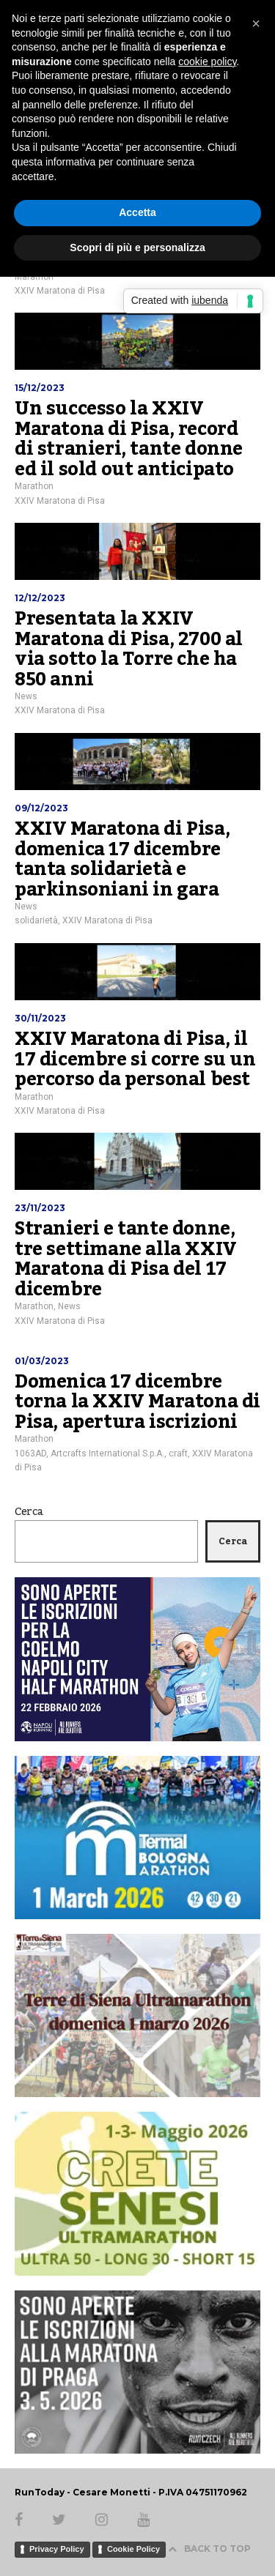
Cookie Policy (133, 2549)
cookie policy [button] (207, 61)
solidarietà (36, 920)
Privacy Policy (56, 2549)
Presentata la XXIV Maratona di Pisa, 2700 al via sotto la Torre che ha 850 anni (129, 649)
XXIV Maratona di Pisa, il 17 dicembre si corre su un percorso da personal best (135, 1059)
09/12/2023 (41, 808)
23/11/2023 (40, 1207)
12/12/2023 (40, 597)
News (26, 696)
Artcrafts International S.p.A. (107, 1453)
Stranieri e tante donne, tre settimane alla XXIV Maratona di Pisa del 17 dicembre (126, 1259)
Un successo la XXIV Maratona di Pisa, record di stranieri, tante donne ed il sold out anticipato (129, 439)
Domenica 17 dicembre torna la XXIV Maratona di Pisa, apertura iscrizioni (137, 1401)
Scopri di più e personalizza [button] (137, 247)
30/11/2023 (40, 1018)
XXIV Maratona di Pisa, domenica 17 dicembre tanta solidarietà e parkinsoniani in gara (122, 859)
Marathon (34, 486)
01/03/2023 (42, 1360)
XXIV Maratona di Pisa (60, 291)
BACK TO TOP (209, 2548)
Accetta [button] (137, 212)
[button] (256, 23)
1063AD (30, 1453)
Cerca (29, 1512)
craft (178, 1453)
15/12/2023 (40, 387)
